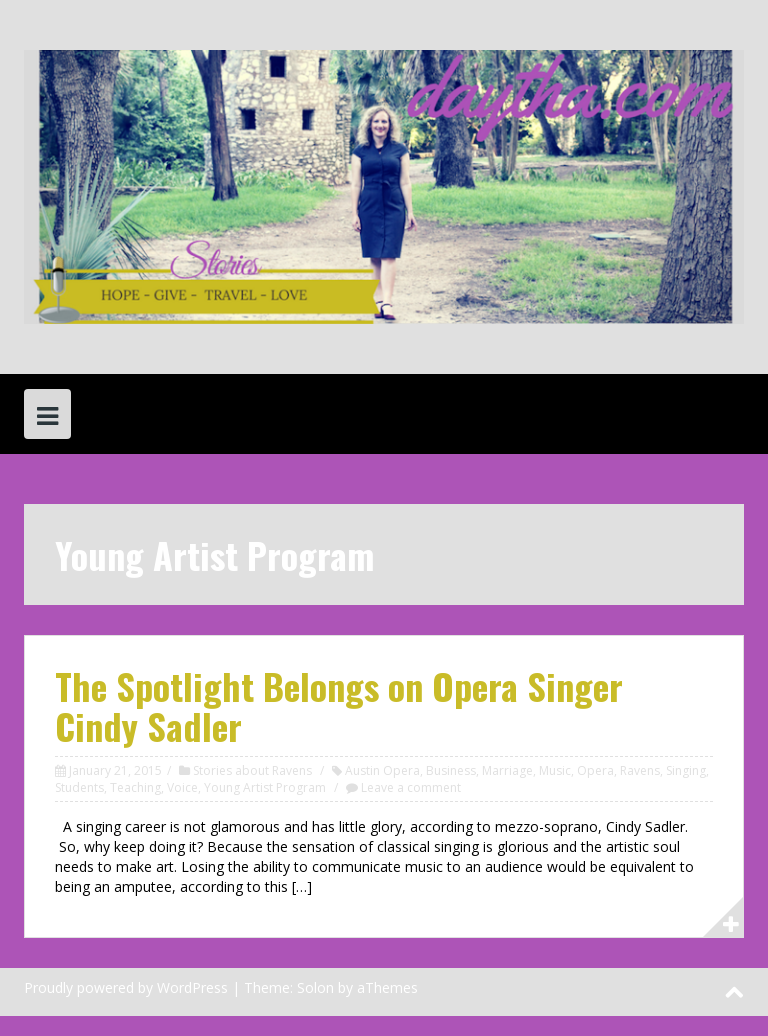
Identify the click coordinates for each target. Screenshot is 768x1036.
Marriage (507, 770)
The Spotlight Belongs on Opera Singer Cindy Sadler (339, 705)
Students (79, 787)
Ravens (640, 770)
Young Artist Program (265, 787)
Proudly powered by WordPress (126, 987)
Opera (595, 770)
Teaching (135, 787)
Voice (182, 787)
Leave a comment (411, 787)
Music (555, 770)
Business (451, 770)
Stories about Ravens (252, 770)
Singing (686, 770)
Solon (315, 987)
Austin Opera (382, 770)
